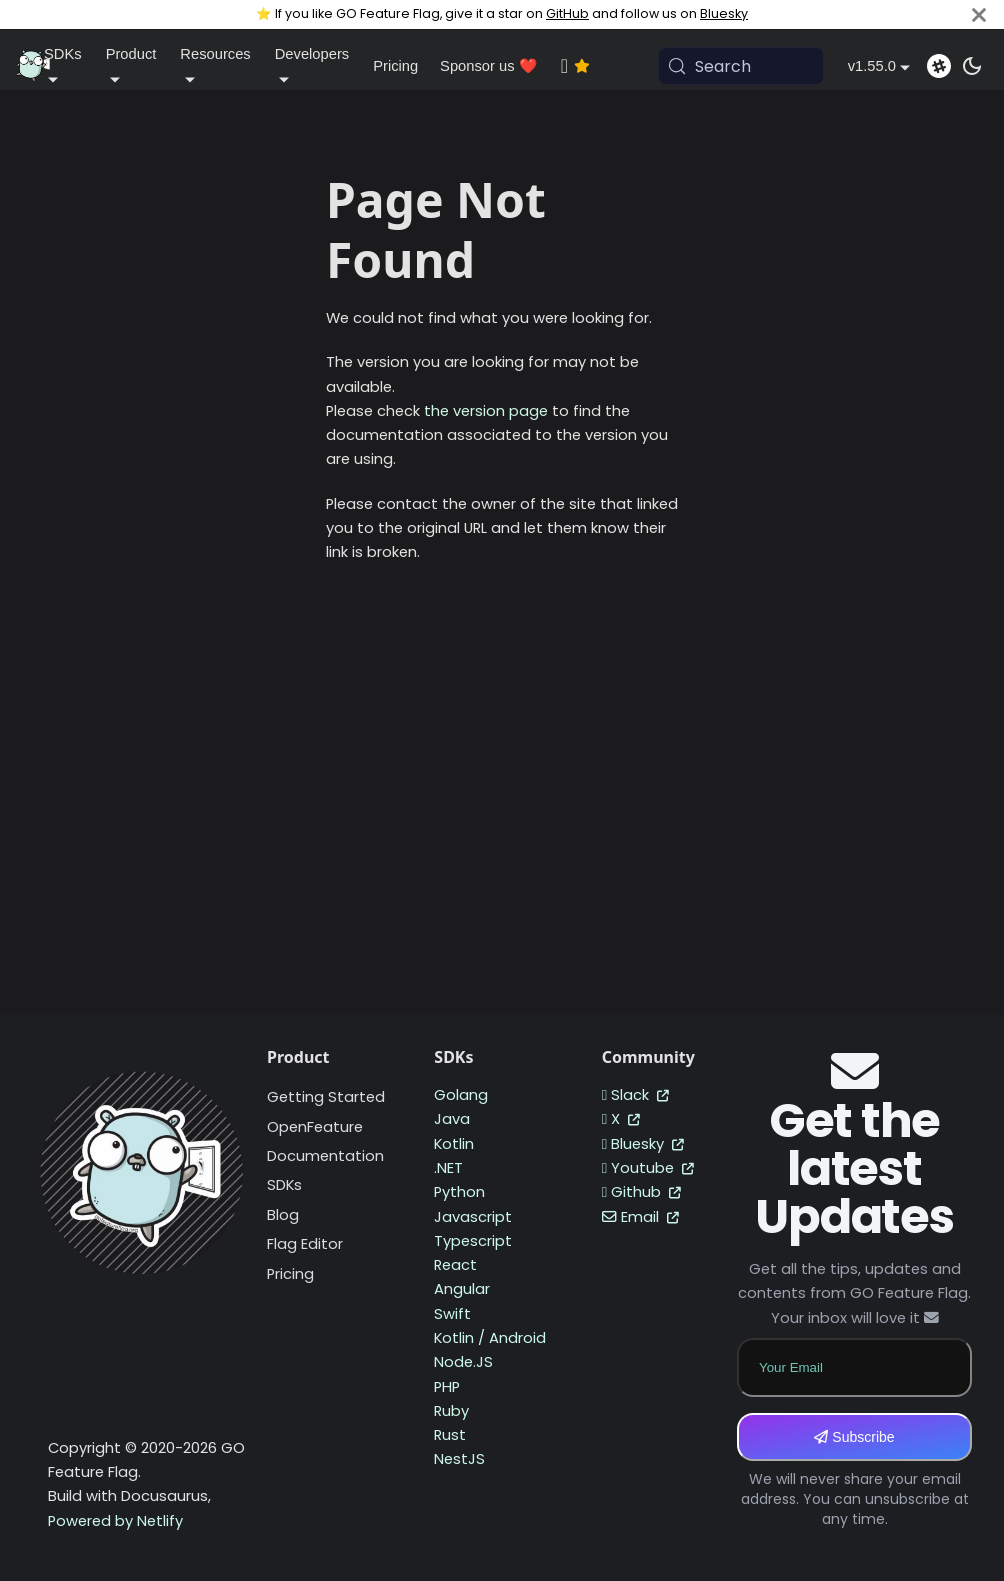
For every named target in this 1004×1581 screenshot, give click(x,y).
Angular (462, 1289)
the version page (486, 411)
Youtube (648, 1168)
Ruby (451, 1411)
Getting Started (326, 1097)
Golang (461, 1095)
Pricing (395, 66)
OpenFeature (315, 1127)
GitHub (567, 13)
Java (452, 1119)
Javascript (473, 1217)
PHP (447, 1387)
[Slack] (939, 66)
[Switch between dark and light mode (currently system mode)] (972, 66)
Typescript (473, 1241)
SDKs (284, 1185)
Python (459, 1192)
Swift (452, 1314)
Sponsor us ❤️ (488, 66)
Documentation (325, 1156)
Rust (450, 1435)
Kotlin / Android (490, 1338)
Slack (635, 1095)
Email (640, 1217)
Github (641, 1192)
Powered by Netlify (115, 1521)
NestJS (459, 1459)
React (455, 1265)
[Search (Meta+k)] (741, 66)
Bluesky (724, 13)
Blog (283, 1215)
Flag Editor (305, 1244)
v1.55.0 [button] (872, 66)
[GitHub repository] (597, 66)
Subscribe (854, 1437)
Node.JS (463, 1362)
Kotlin (454, 1144)
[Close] (979, 14)
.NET (448, 1168)
